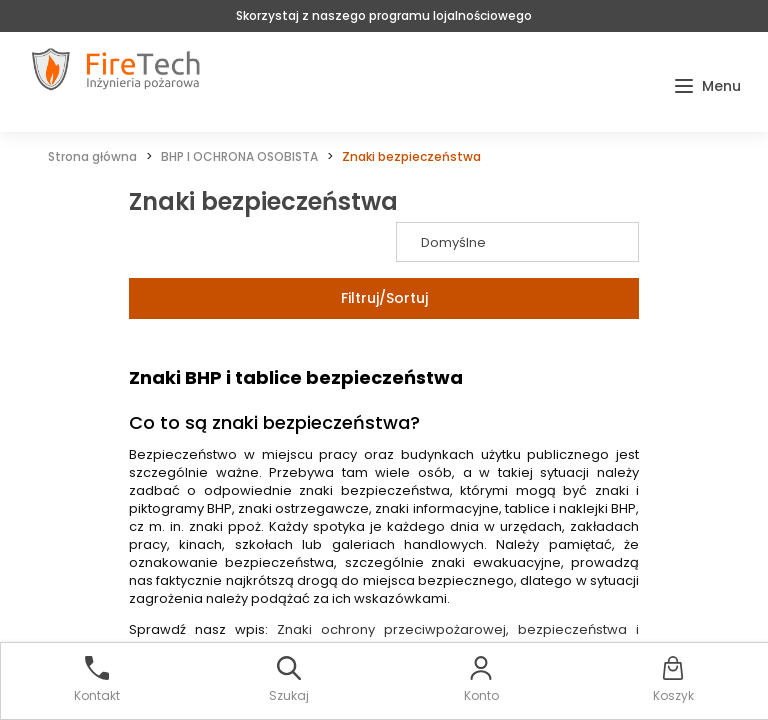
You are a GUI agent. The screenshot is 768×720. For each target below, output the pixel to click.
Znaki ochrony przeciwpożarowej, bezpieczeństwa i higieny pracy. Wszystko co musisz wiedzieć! (384, 638)
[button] (707, 86)
